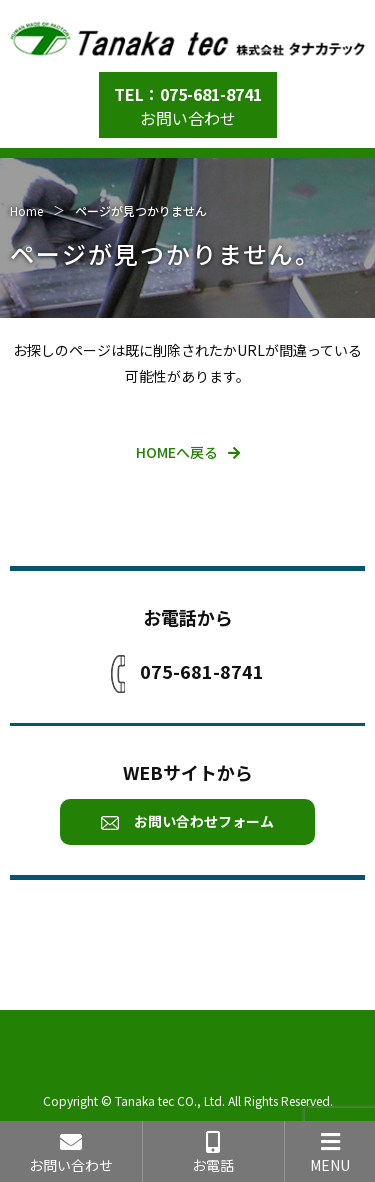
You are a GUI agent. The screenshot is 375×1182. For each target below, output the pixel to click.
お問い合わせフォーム (187, 821)
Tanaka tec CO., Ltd (168, 1100)
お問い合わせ (188, 118)
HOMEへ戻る (177, 452)
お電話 (214, 1153)
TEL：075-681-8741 (188, 94)
